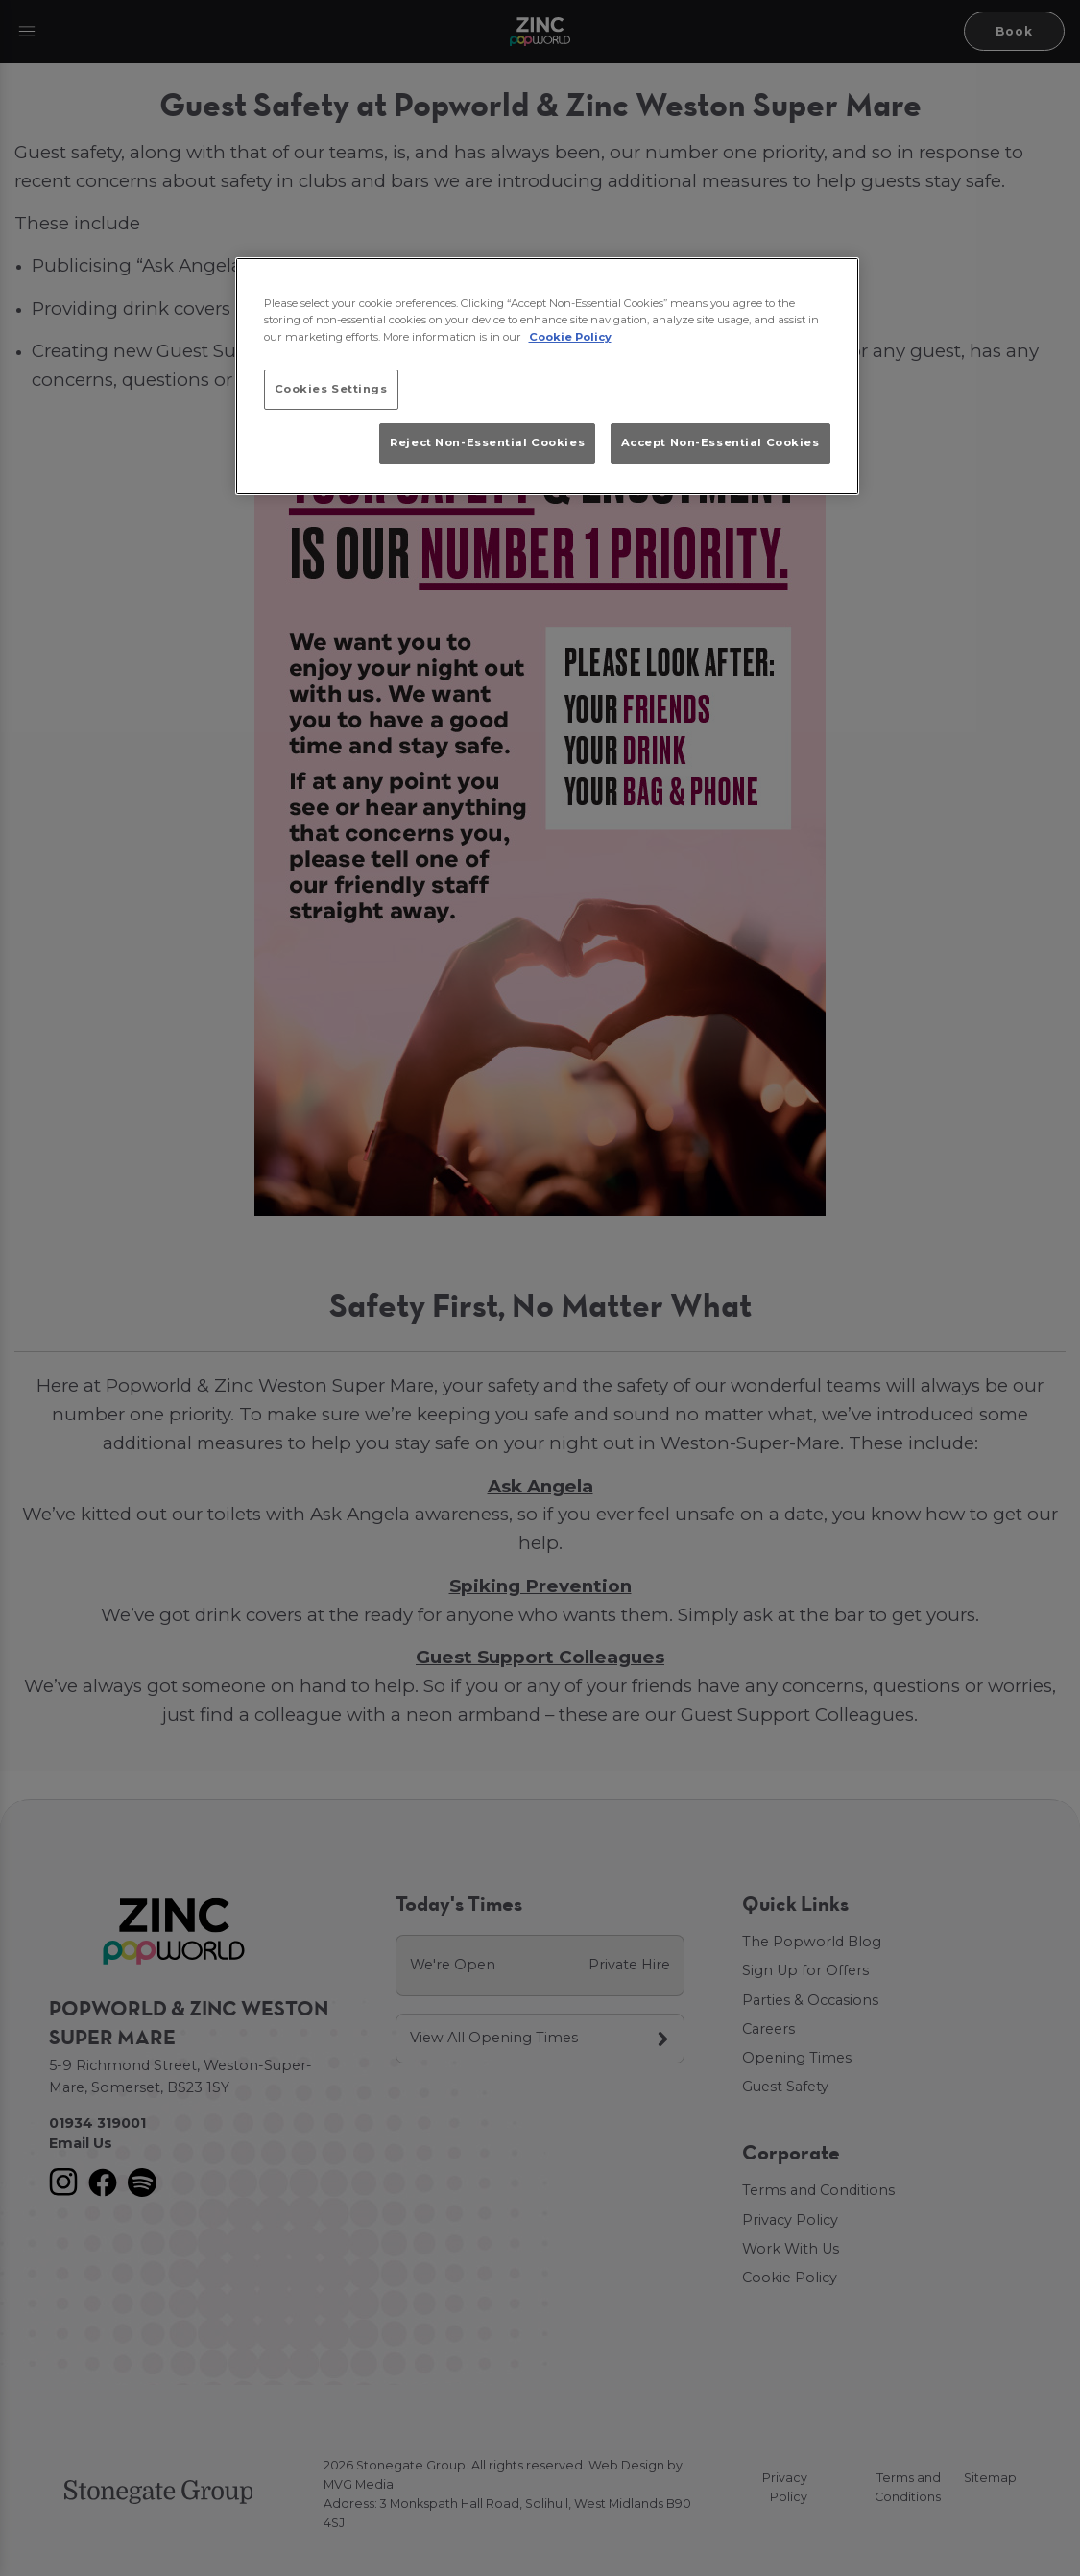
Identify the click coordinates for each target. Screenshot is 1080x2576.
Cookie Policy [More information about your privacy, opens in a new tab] (570, 337)
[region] (547, 376)
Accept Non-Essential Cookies (720, 442)
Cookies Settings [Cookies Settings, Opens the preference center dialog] (331, 388)
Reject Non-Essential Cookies (487, 442)
